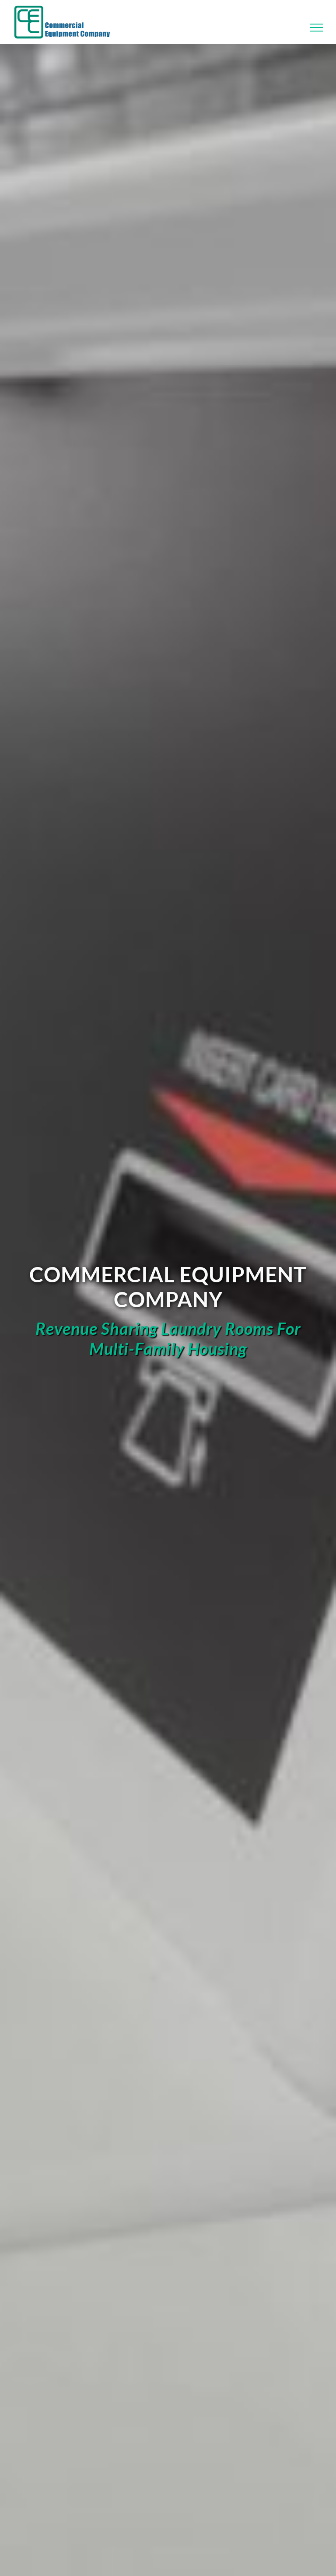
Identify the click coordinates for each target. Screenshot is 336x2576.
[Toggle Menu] (316, 28)
